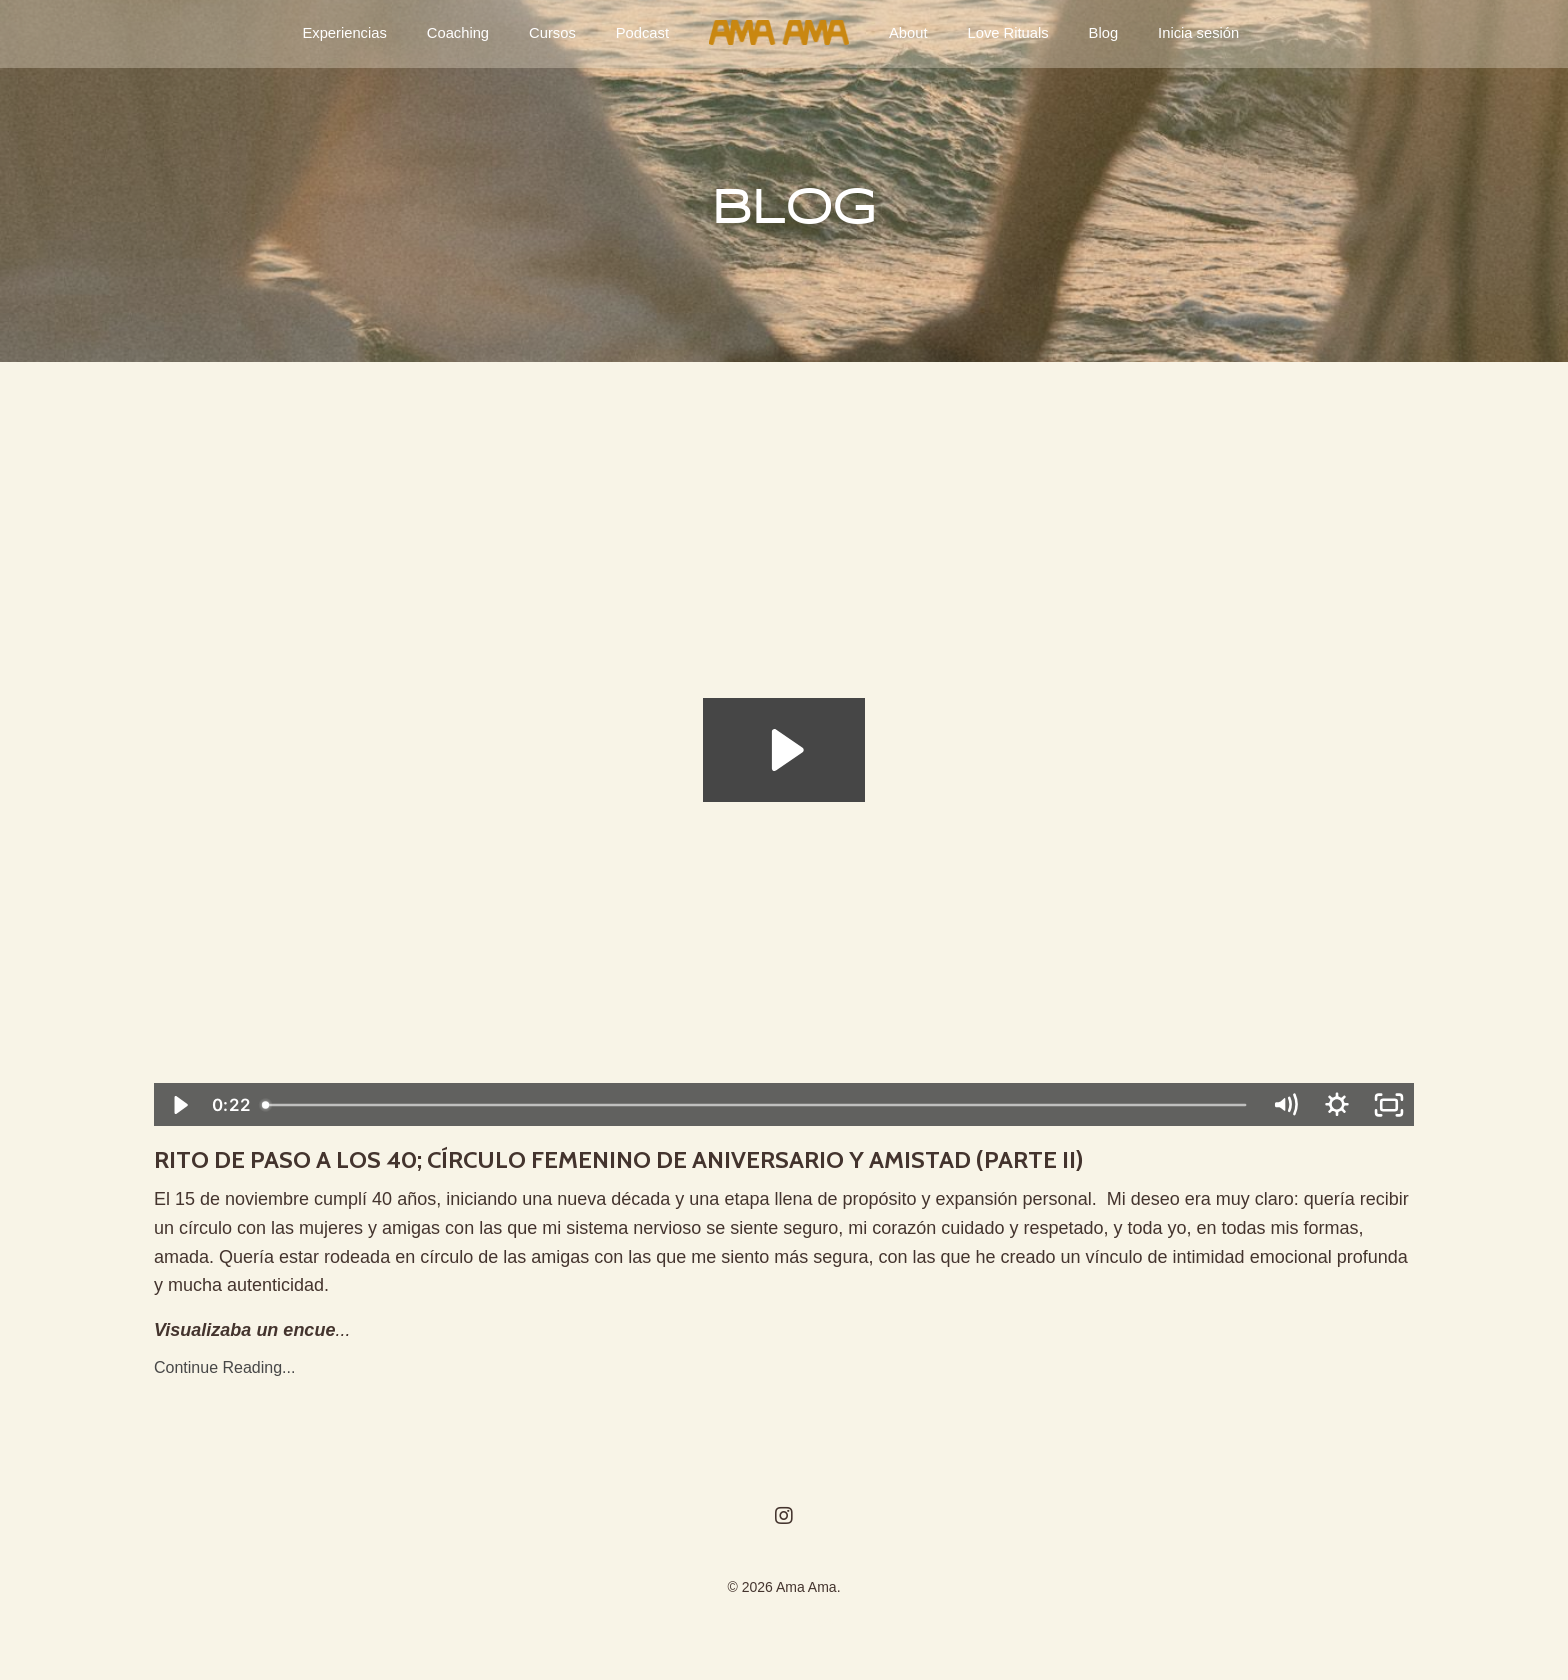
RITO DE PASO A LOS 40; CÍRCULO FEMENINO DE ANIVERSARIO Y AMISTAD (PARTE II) (765, 1165)
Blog (1097, 33)
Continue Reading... (224, 1377)
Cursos (556, 33)
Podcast (643, 33)
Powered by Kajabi (784, 1629)
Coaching (464, 33)
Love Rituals (1004, 33)
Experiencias (355, 33)
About (907, 33)
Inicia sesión (1189, 33)
